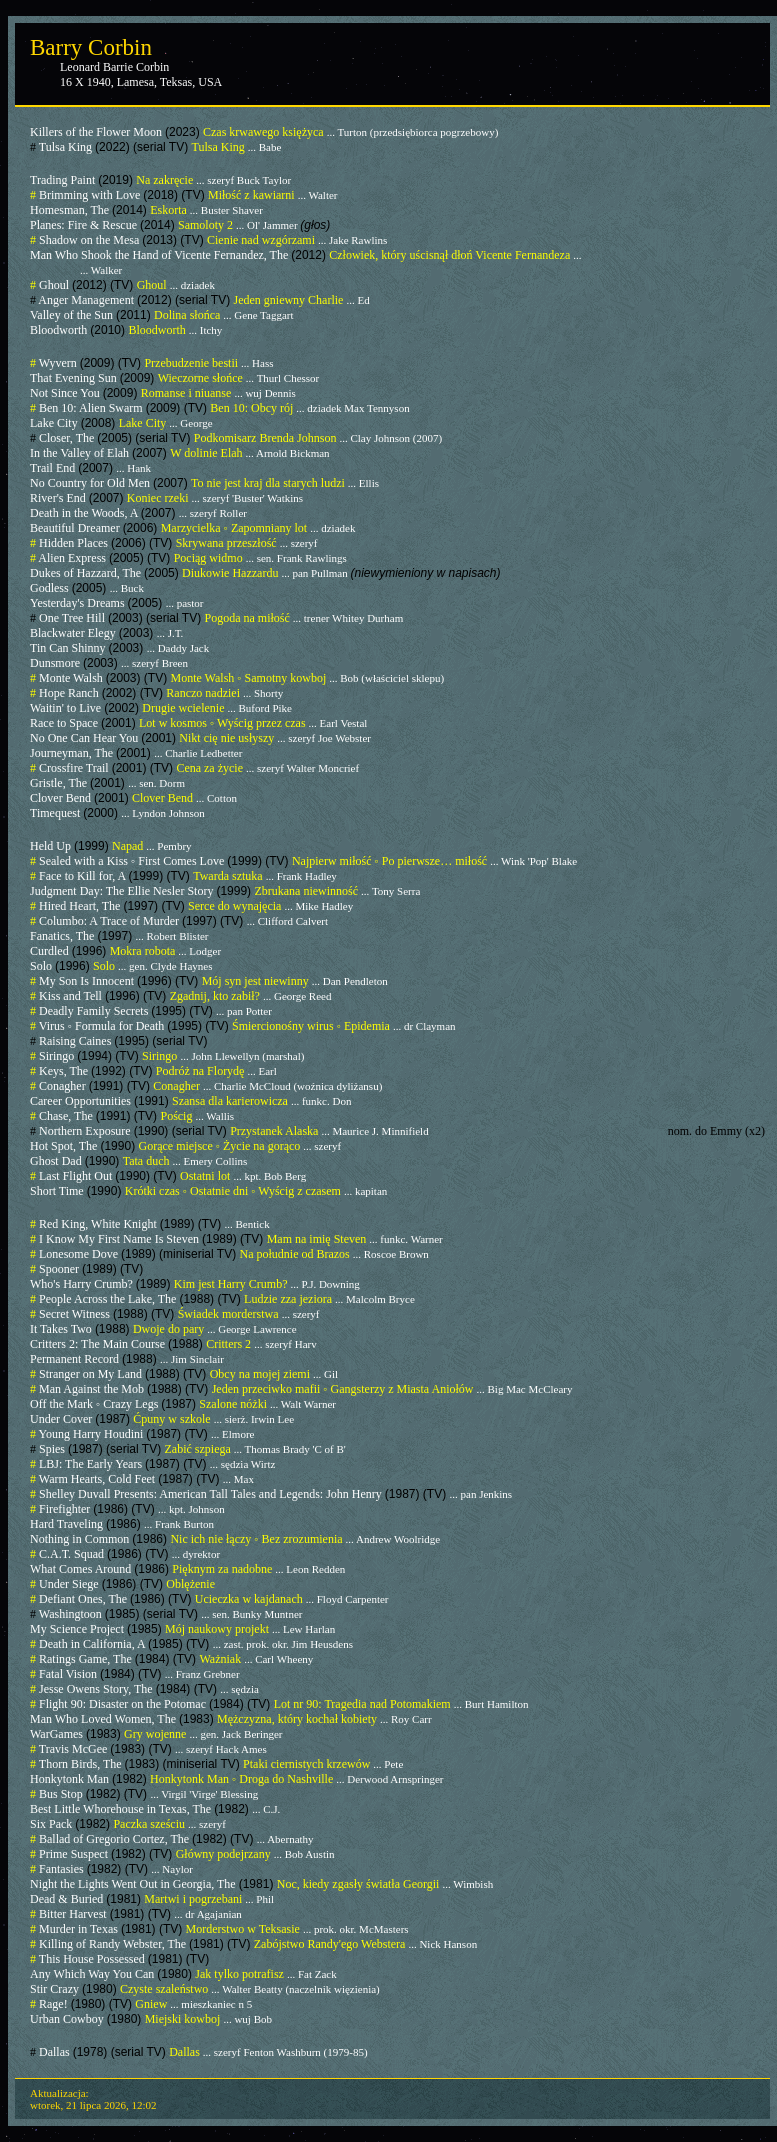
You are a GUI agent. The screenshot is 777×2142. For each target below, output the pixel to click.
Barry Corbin (91, 47)
